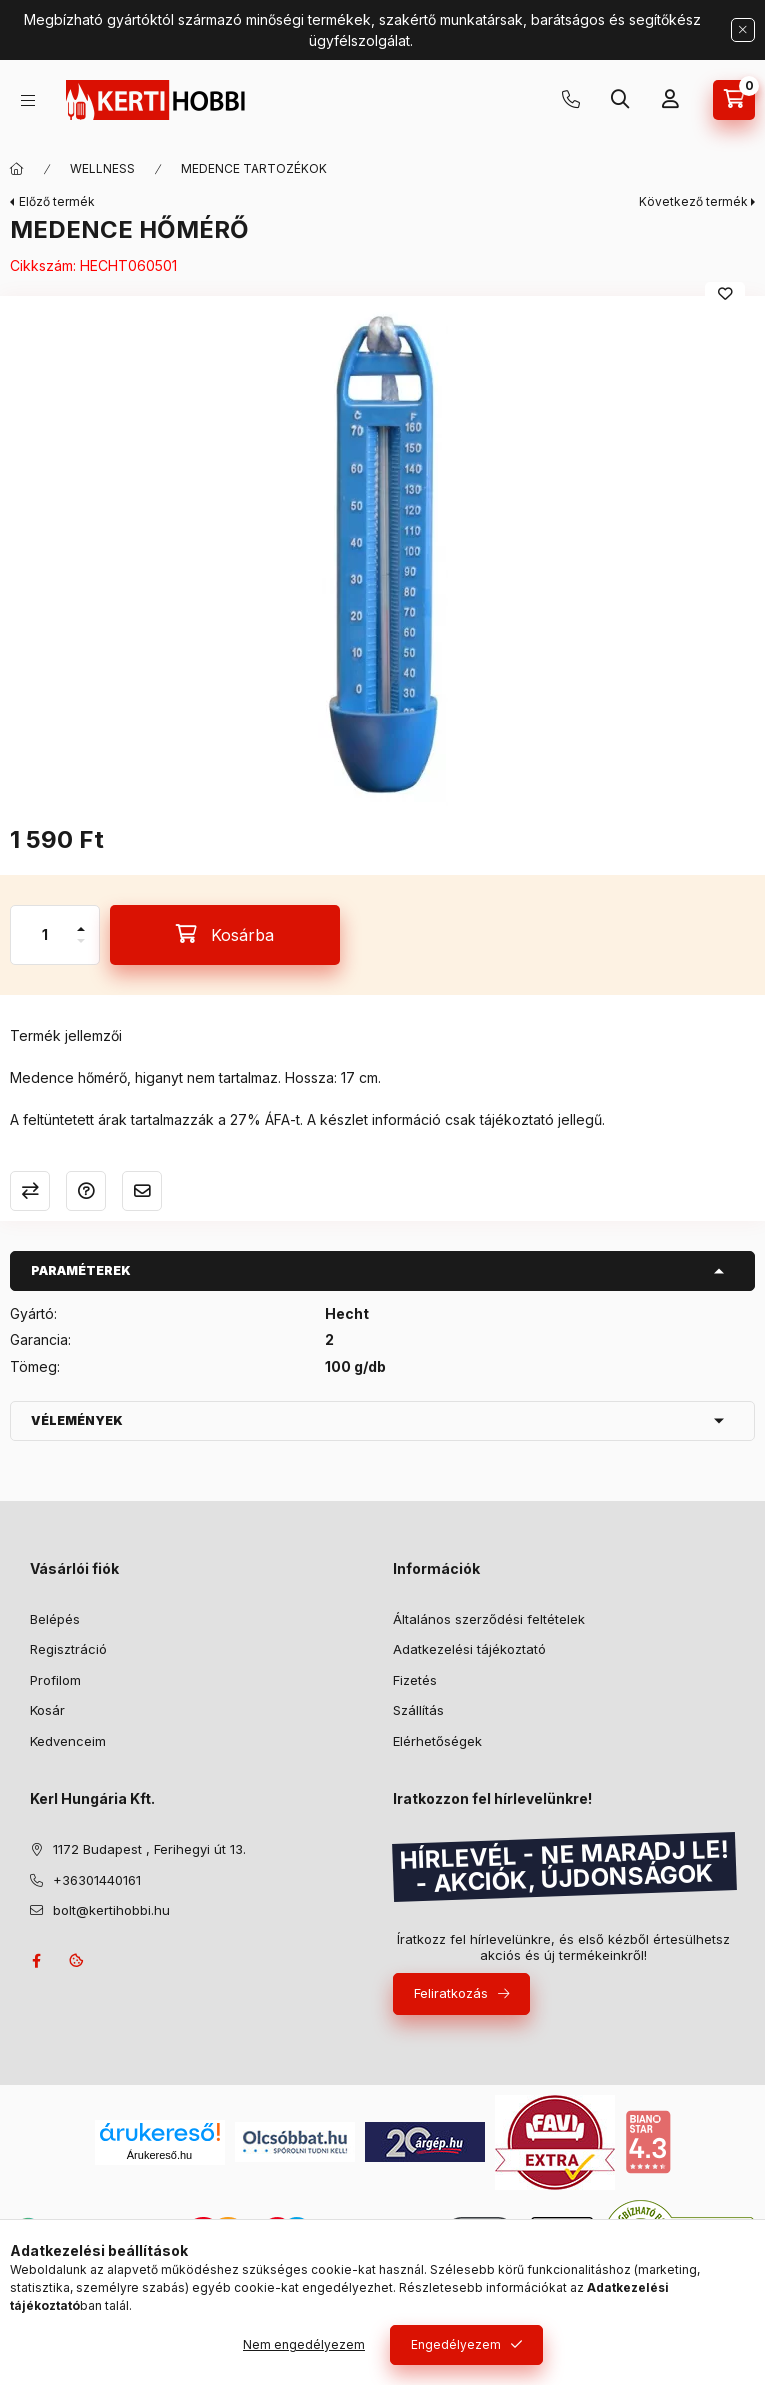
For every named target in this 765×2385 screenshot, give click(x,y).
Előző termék (57, 201)
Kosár (47, 1710)
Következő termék (693, 201)
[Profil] (670, 100)
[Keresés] (620, 100)
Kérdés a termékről (86, 1191)
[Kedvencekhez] (725, 294)
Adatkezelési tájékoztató (469, 1649)
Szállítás (418, 1710)
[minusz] (81, 949)
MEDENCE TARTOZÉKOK (254, 168)
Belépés (55, 1619)
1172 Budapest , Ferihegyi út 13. (149, 1849)
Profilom (55, 1680)
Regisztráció (68, 1649)
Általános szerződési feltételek (489, 1619)
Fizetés (415, 1680)
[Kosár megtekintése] (734, 100)
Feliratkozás (451, 1993)
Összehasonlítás (30, 1191)
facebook (36, 1961)
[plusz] (81, 920)
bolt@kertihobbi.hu (111, 1910)
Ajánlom (142, 1191)
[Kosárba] (225, 935)
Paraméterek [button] (81, 1270)
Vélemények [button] (77, 1420)
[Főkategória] (17, 169)
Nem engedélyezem (304, 2344)
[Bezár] (743, 30)
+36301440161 (571, 100)
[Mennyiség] (45, 935)
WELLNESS (102, 168)
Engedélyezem (456, 2344)
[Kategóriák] (28, 100)
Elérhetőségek (437, 1741)
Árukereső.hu (159, 2155)
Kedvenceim (68, 1741)
